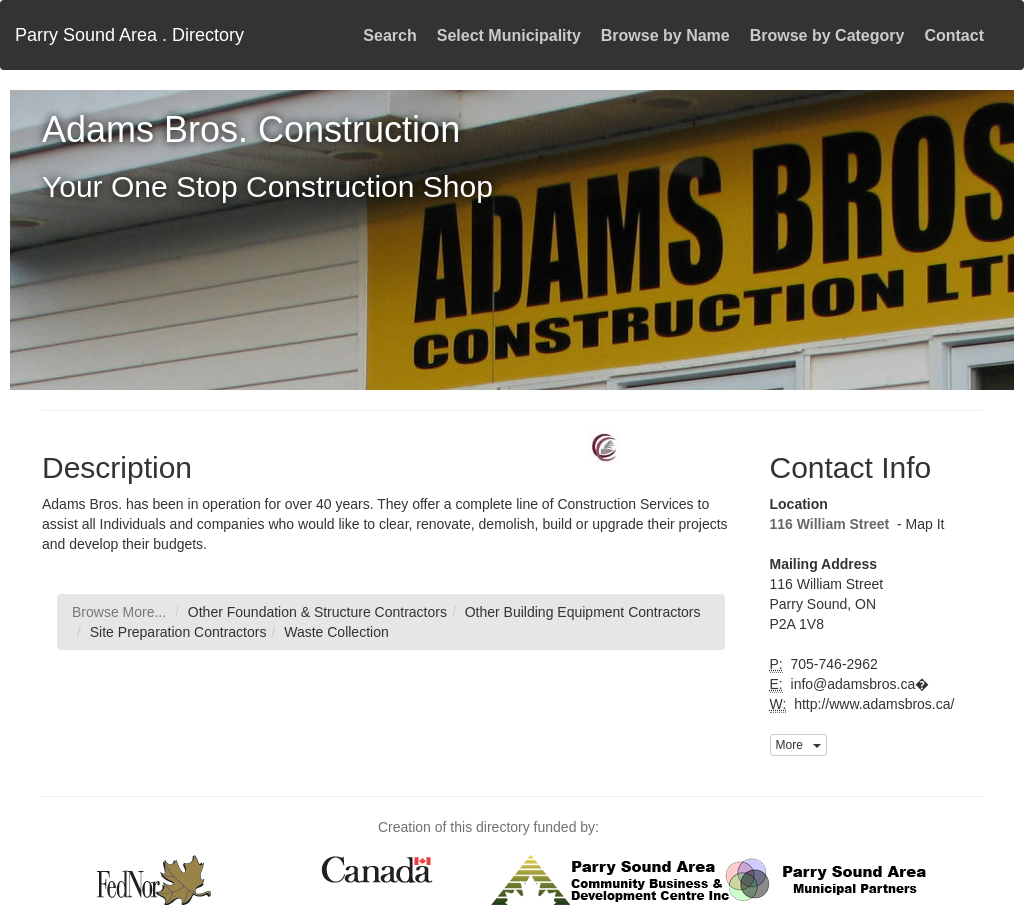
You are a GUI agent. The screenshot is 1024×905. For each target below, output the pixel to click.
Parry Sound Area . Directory (129, 35)
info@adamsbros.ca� (858, 684)
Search (389, 35)
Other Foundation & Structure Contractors (317, 612)
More (798, 745)
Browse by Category (827, 35)
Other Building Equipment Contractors (583, 612)
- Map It (918, 524)
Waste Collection (336, 632)
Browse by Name (665, 35)
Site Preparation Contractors (178, 632)
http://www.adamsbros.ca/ (872, 704)
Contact (954, 35)
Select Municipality (509, 35)
